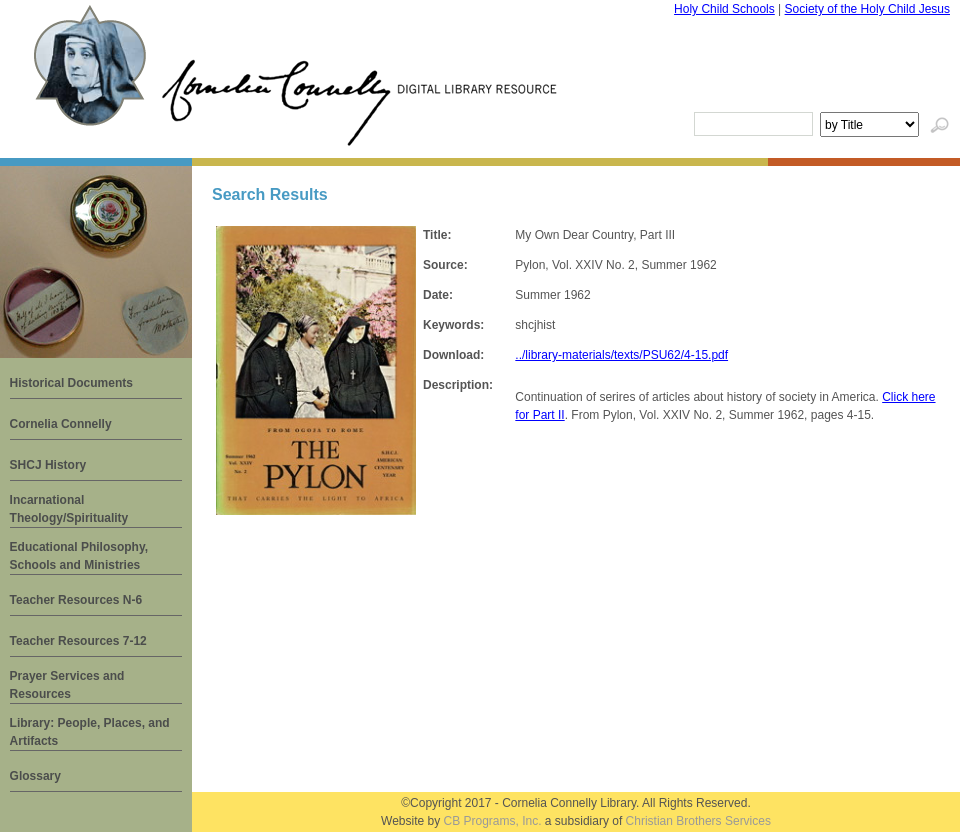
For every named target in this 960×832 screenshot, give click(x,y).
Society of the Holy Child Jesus (867, 9)
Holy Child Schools (724, 9)
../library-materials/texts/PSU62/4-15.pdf (621, 355)
